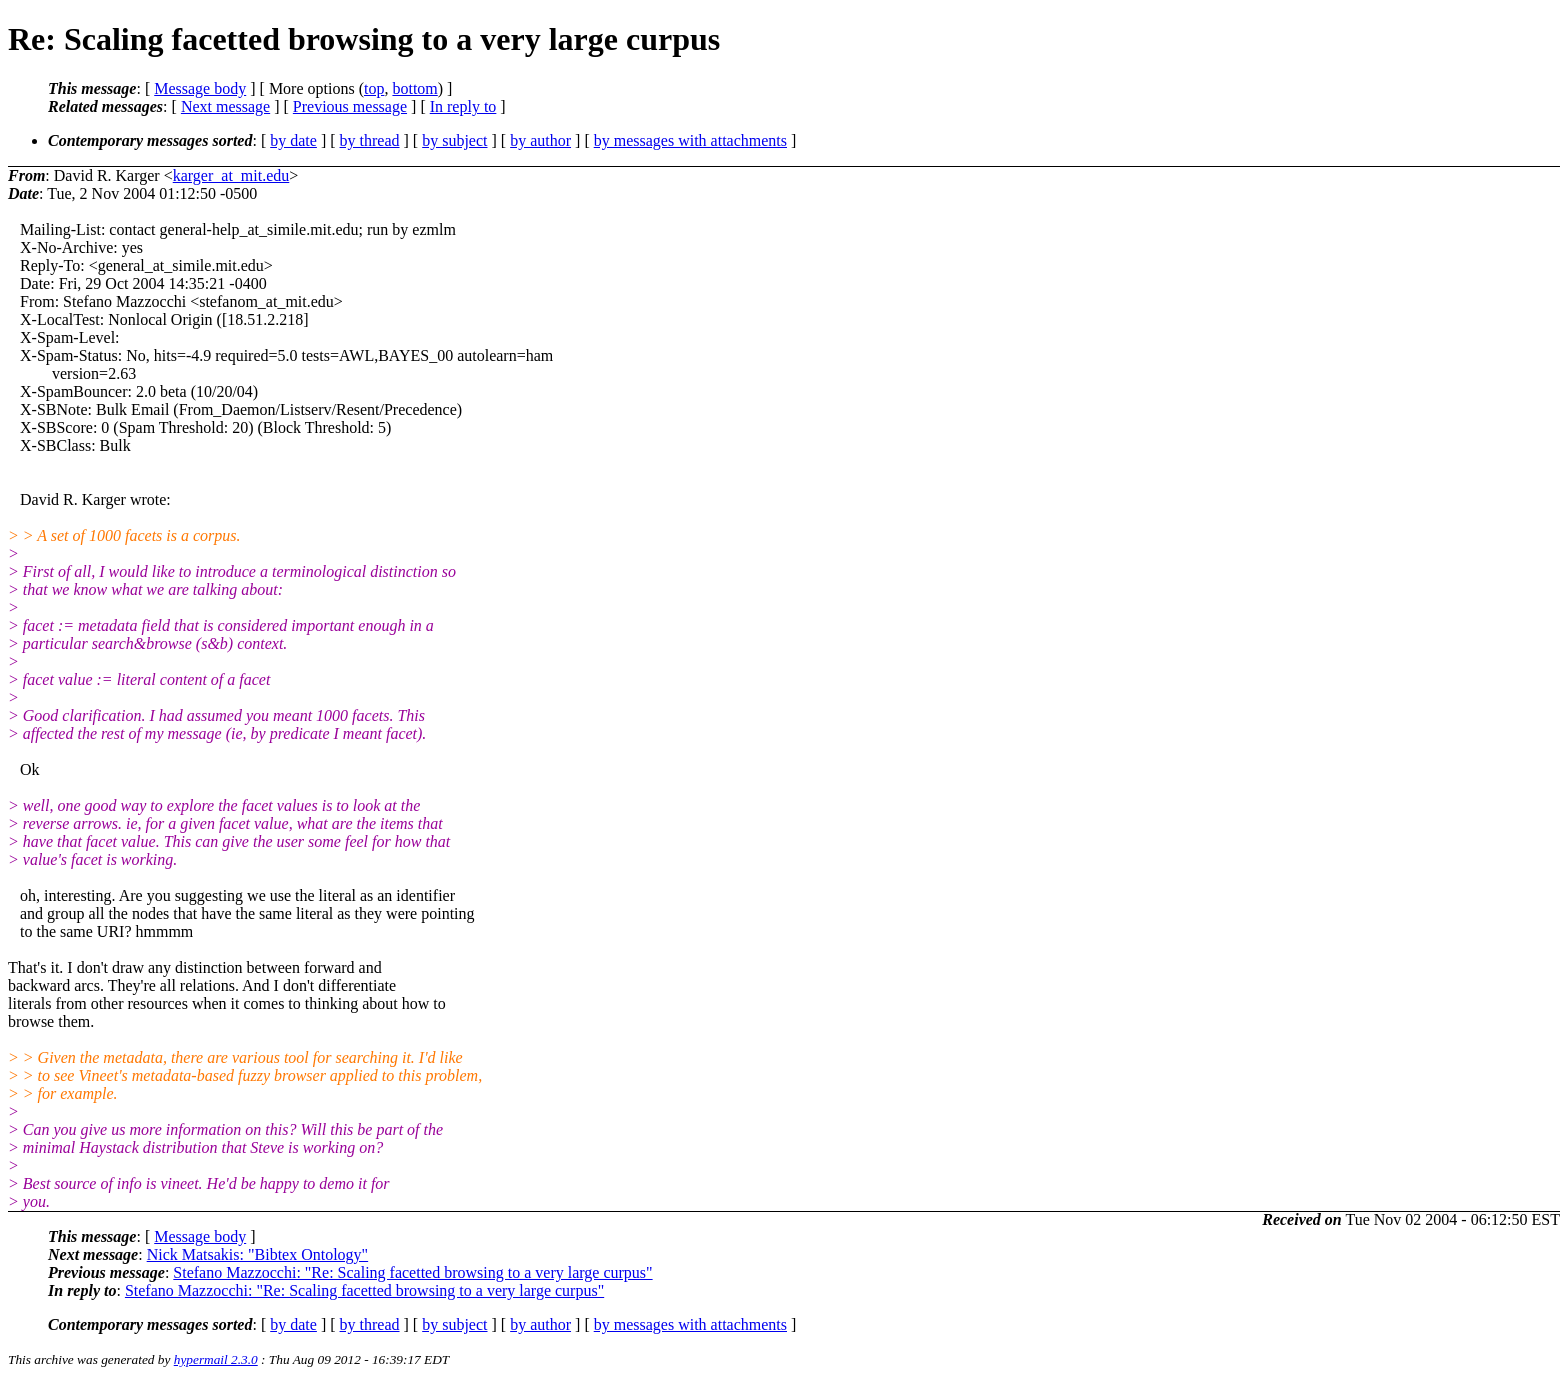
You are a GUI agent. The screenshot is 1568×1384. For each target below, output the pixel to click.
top (374, 88)
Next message (225, 106)
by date (293, 140)
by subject (454, 140)
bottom (414, 88)
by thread (370, 140)
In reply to (463, 106)
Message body (200, 88)
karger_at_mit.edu (231, 175)
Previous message (350, 106)
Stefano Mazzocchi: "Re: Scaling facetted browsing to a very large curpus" (412, 1272)
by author (540, 140)
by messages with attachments (690, 140)
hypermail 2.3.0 (216, 1359)
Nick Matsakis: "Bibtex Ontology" (258, 1254)
